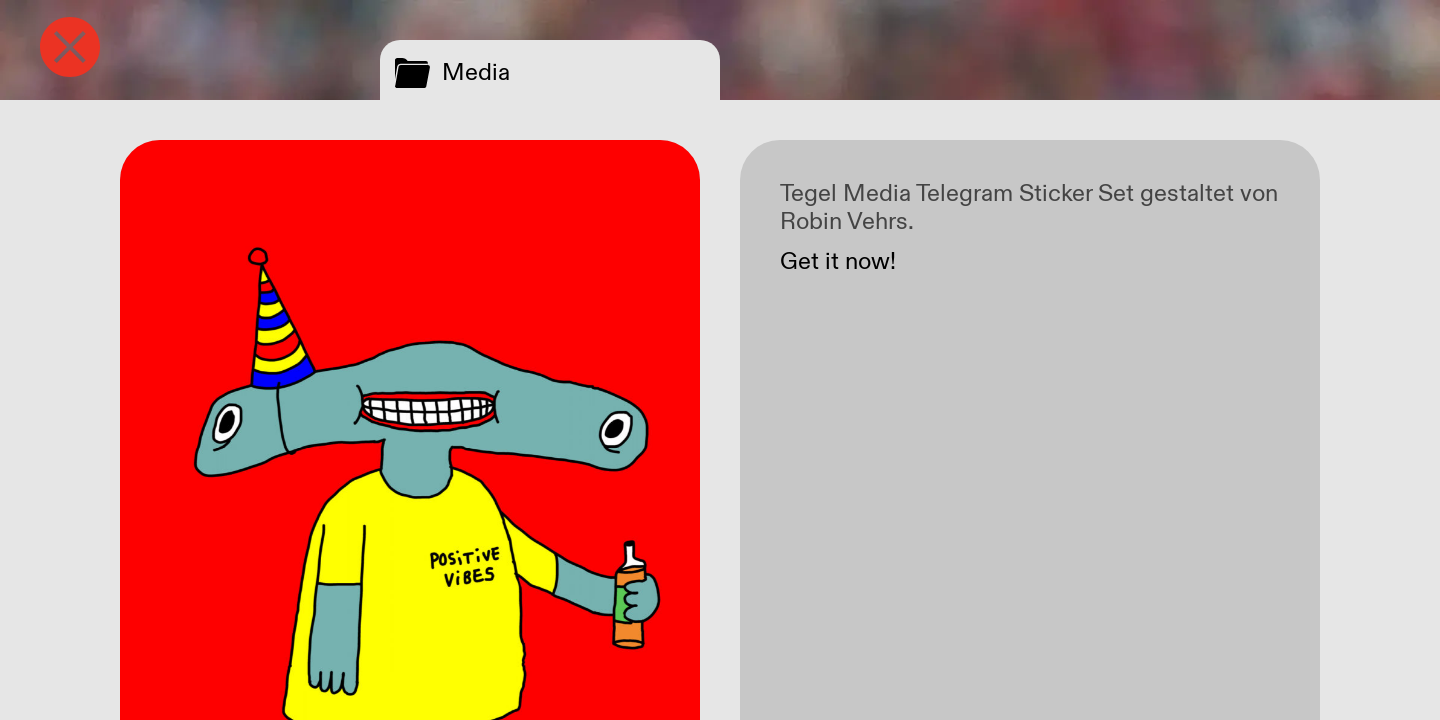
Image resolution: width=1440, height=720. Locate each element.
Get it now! (838, 262)
